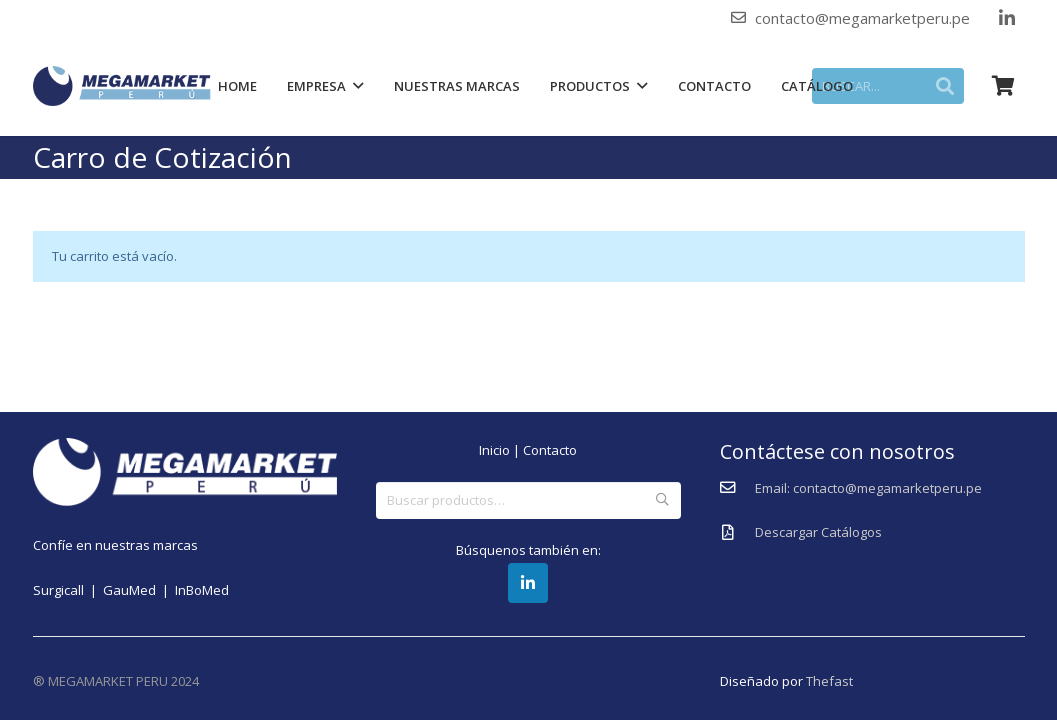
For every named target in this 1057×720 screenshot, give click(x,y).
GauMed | (139, 590)
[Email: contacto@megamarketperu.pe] (737, 488)
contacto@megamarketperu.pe (862, 18)
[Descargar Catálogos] (737, 533)
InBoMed (202, 590)
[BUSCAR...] (899, 86)
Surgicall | (68, 590)
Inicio (494, 450)
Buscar (662, 500)
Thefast (829, 681)
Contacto (550, 450)
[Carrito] (1003, 86)
